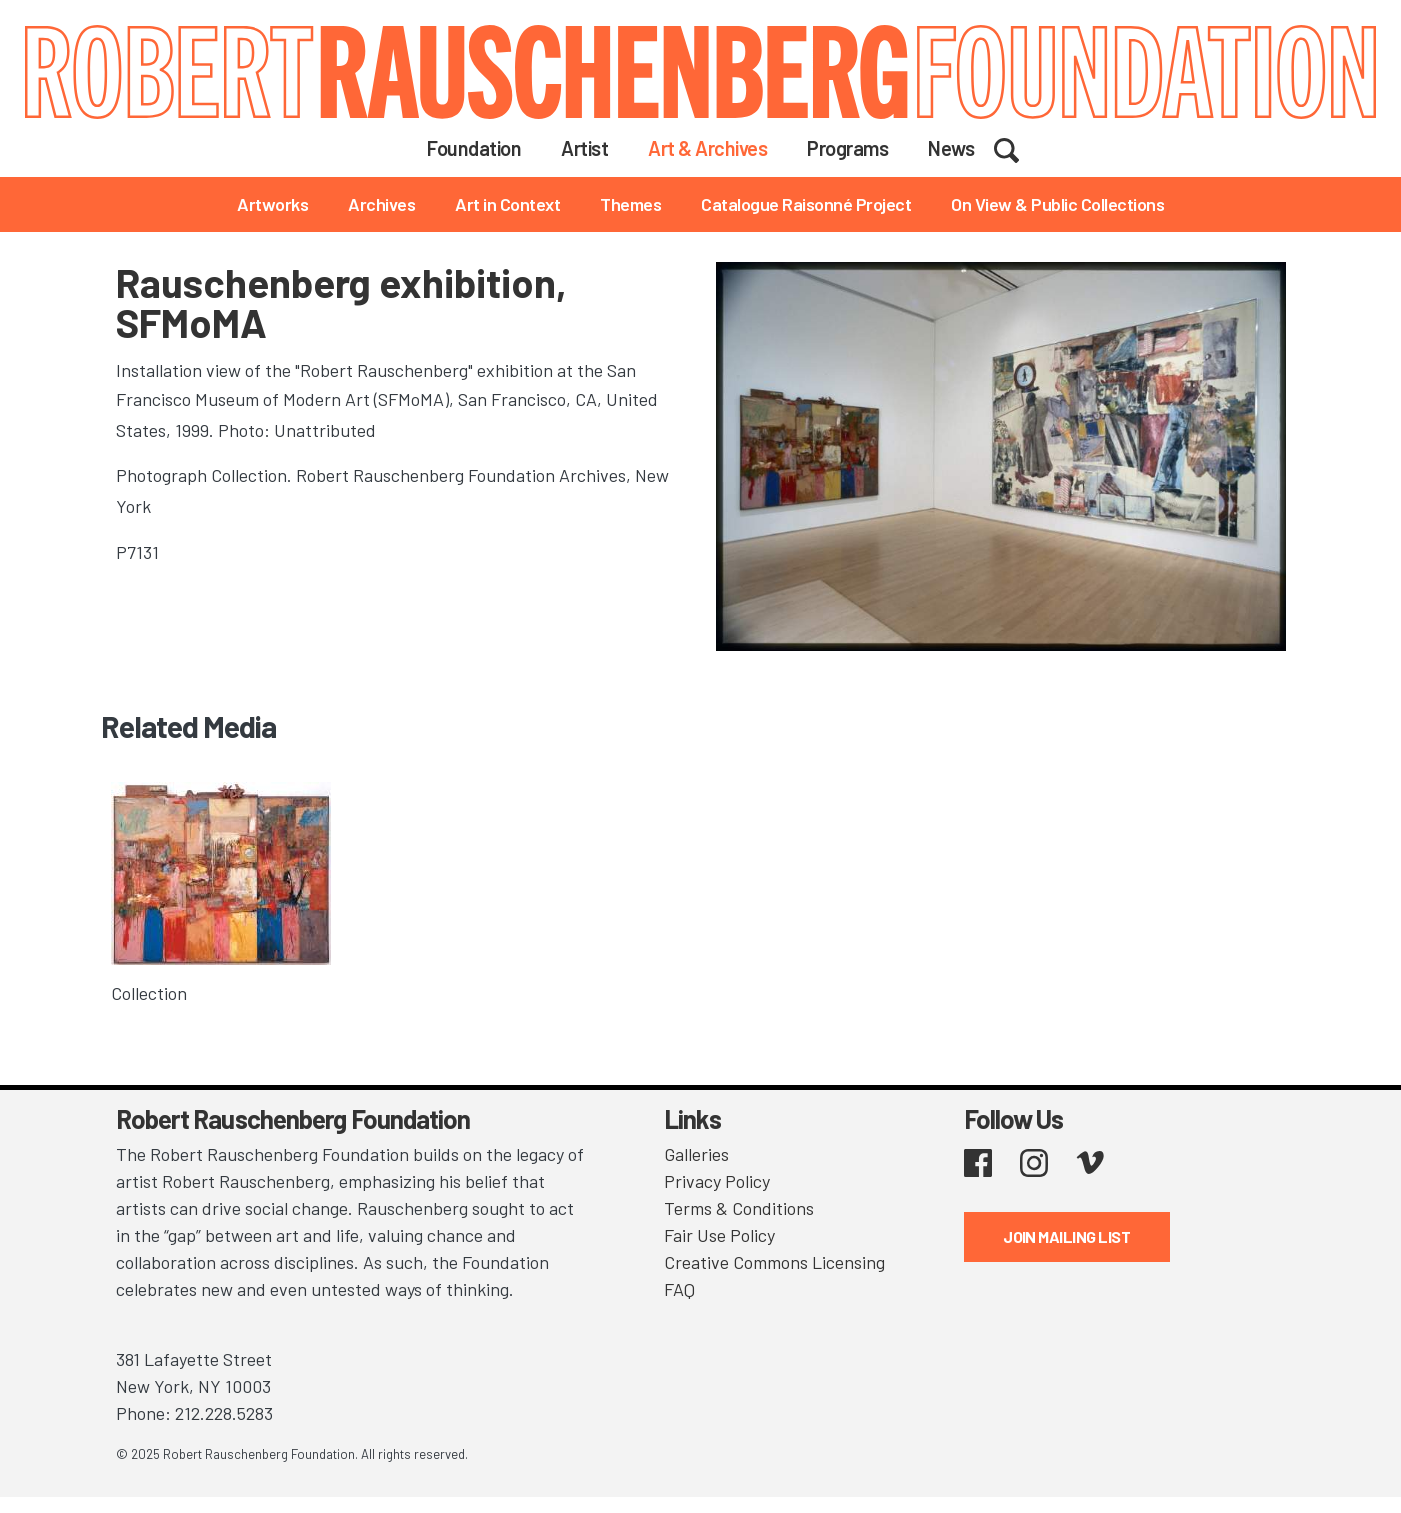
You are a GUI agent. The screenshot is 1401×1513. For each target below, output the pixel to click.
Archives (381, 204)
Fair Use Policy (719, 1235)
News (951, 148)
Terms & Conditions (739, 1208)
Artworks (272, 204)
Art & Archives (707, 148)
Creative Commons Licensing (774, 1262)
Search (1019, 147)
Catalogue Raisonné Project (806, 204)
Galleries (696, 1154)
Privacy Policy (717, 1181)
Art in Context (507, 204)
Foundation (474, 148)
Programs (847, 148)
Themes (630, 204)
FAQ (679, 1289)
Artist (584, 148)
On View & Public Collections (1057, 204)
